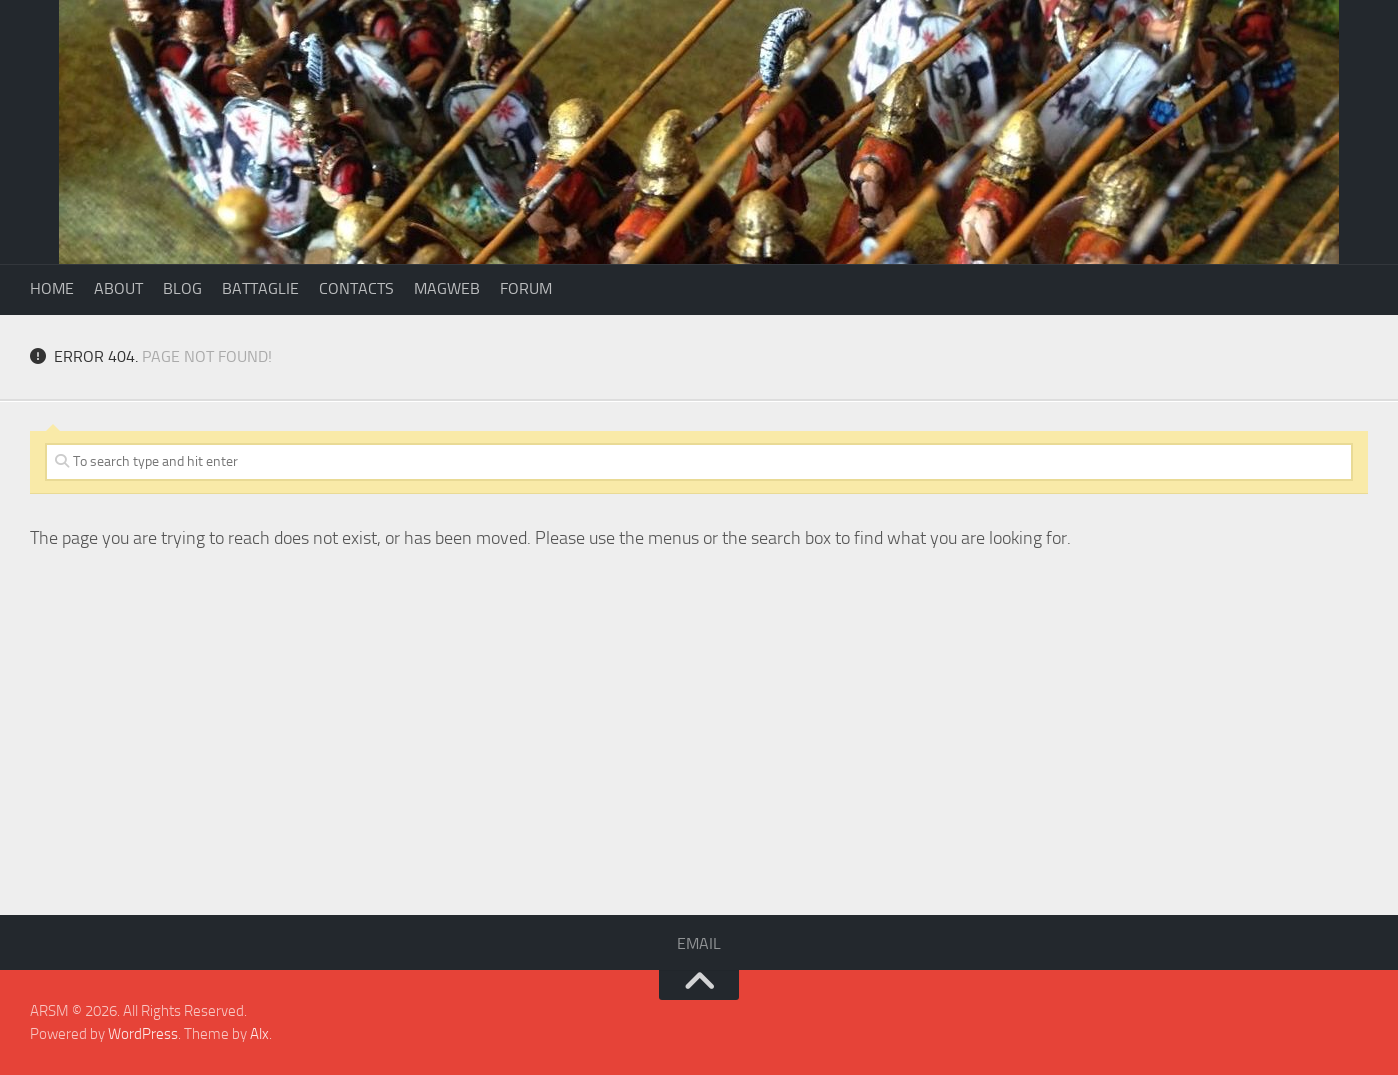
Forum (526, 288)
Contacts (356, 288)
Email (699, 943)
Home (52, 288)
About (118, 288)
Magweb (447, 288)
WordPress (143, 1034)
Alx (259, 1034)
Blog (182, 288)
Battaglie (260, 288)
